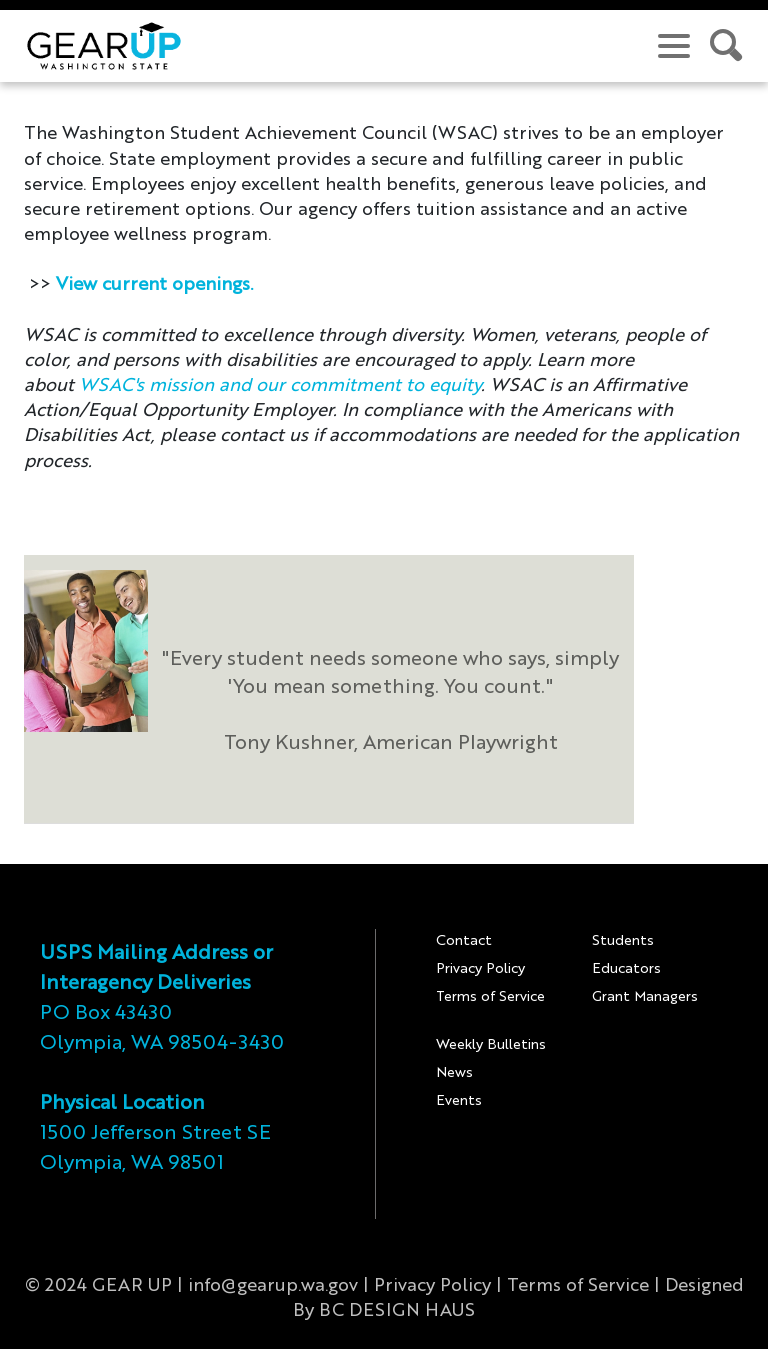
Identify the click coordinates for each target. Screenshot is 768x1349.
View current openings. (154, 285)
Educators (626, 969)
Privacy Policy (480, 969)
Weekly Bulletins (491, 1045)
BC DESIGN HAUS (397, 1311)
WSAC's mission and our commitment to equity (280, 386)
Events (459, 1101)
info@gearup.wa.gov (273, 1286)
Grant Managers (645, 997)
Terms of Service (490, 997)
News (454, 1073)
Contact (464, 941)
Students (623, 941)
